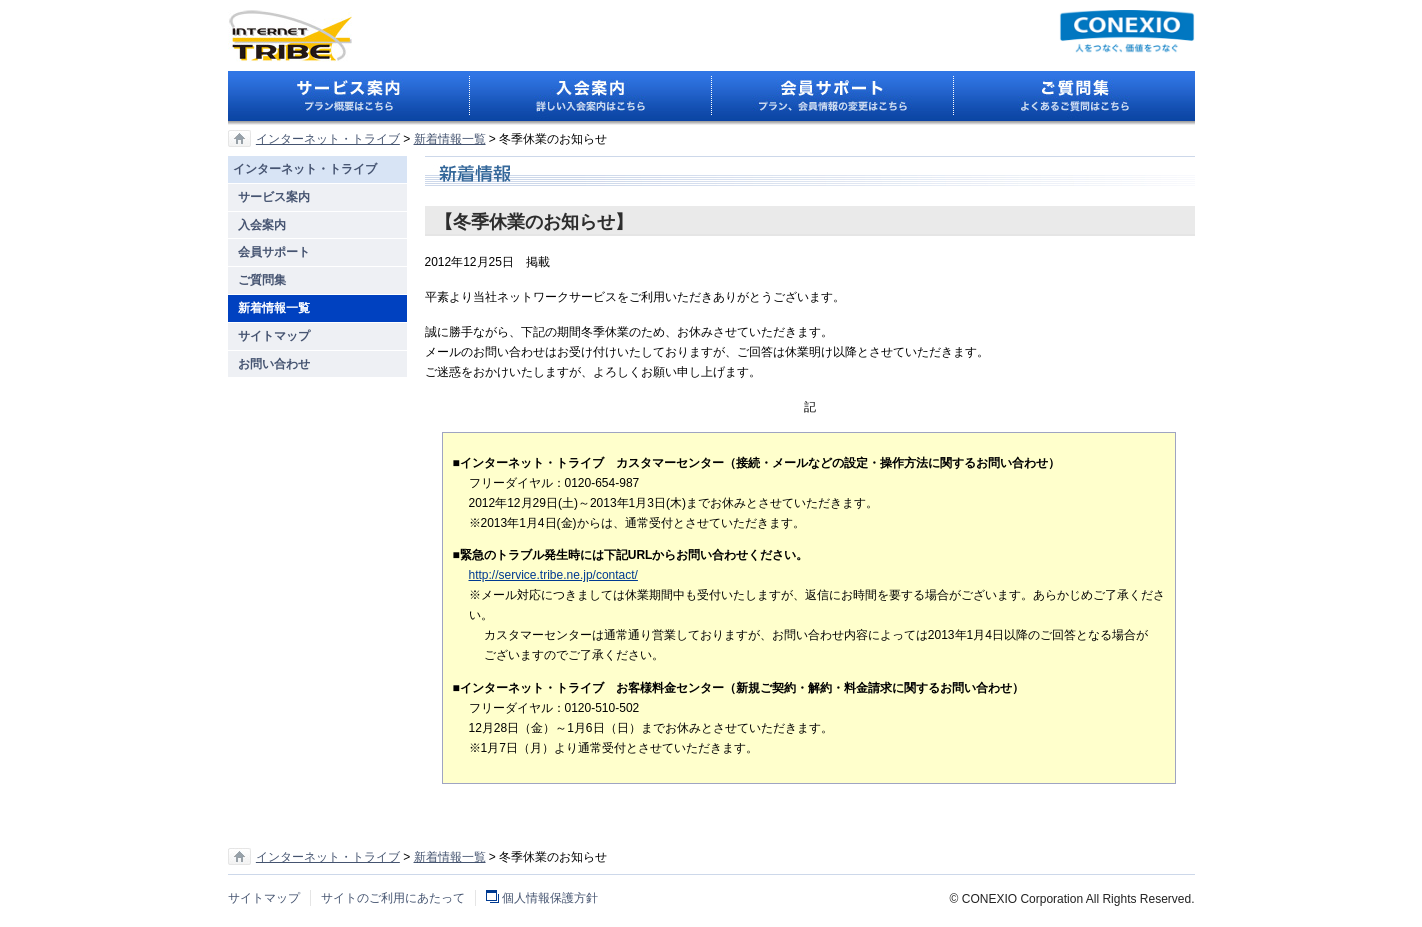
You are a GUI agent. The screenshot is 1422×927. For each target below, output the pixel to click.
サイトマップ (264, 898)
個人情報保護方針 (550, 898)
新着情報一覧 (450, 139)
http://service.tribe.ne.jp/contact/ (553, 575)
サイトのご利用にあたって (393, 898)
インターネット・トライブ (328, 139)
